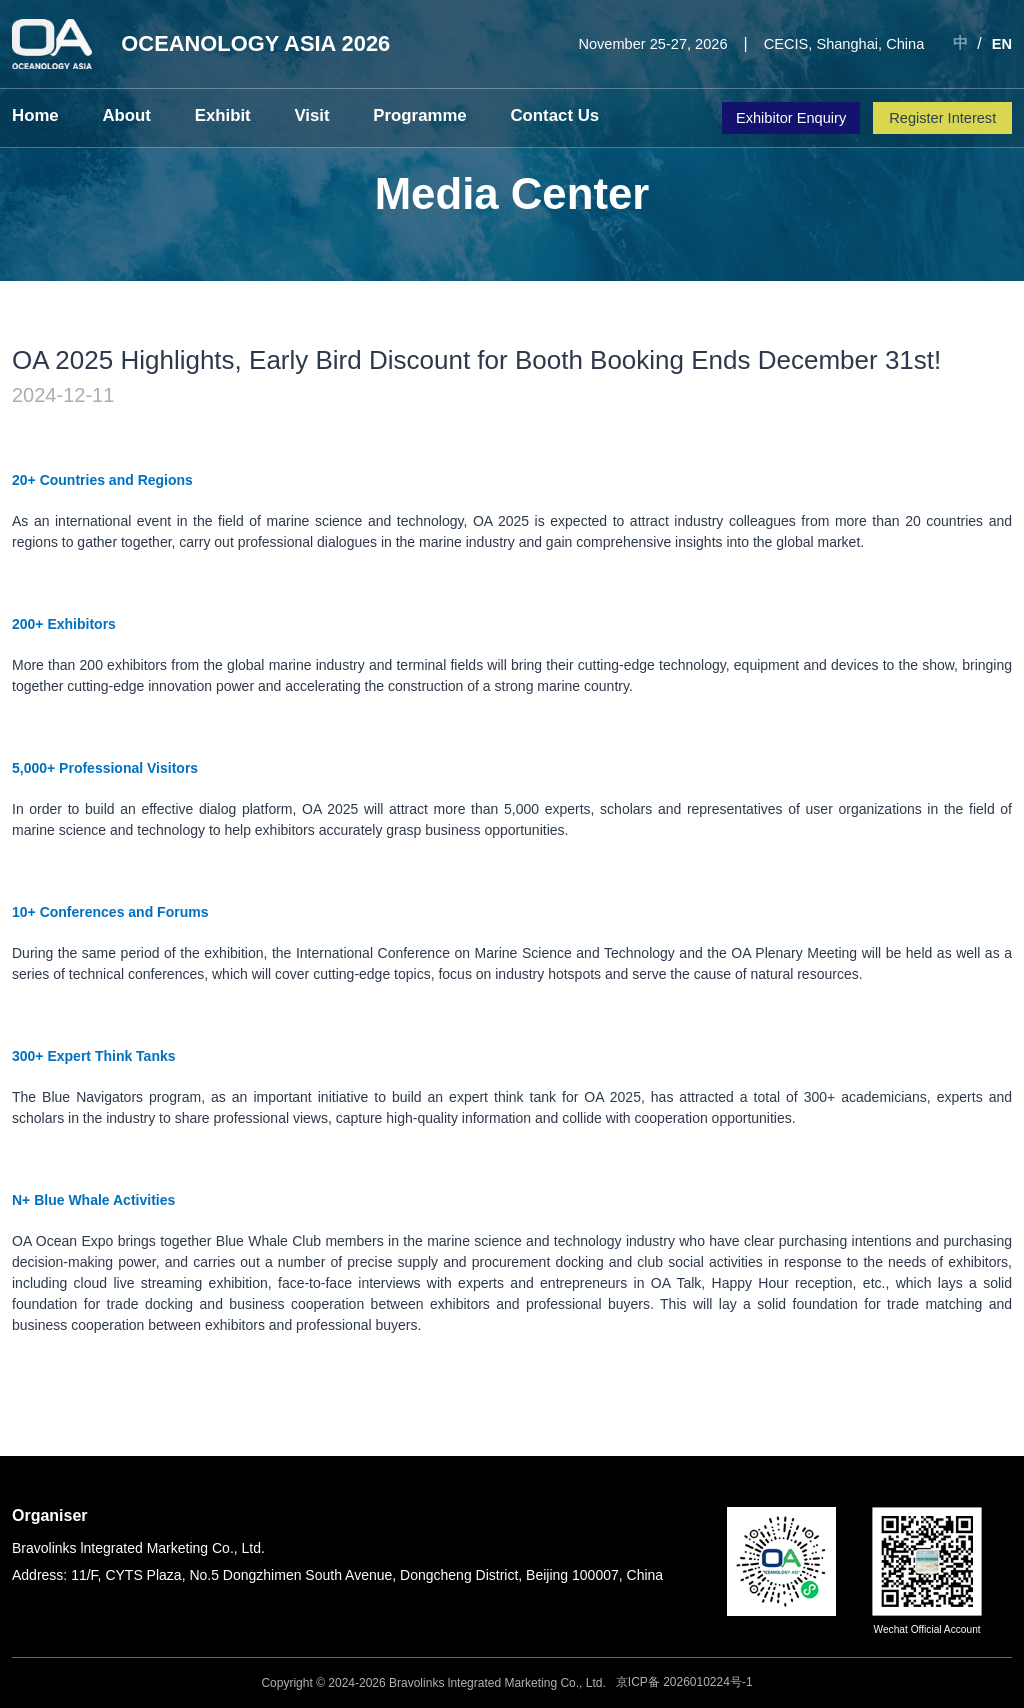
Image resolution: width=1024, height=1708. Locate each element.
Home (32, 116)
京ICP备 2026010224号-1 (684, 1682)
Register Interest (942, 118)
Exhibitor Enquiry (791, 118)
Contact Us (512, 116)
